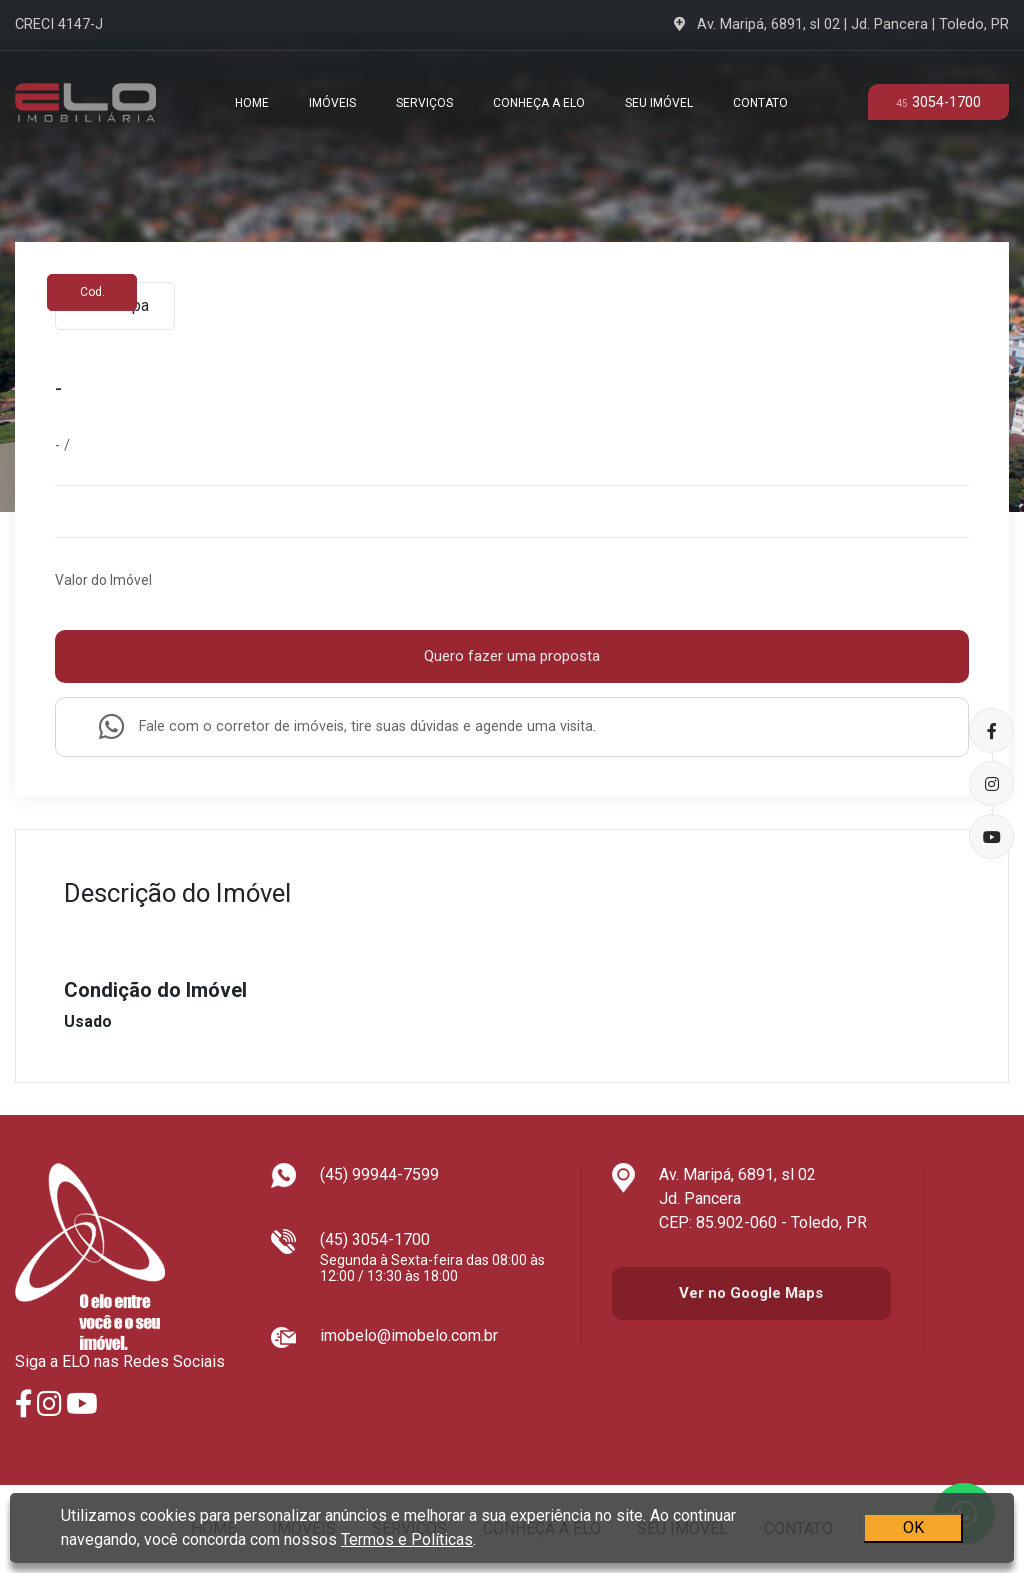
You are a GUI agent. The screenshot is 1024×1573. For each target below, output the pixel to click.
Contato (760, 103)
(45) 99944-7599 (379, 1174)
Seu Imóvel (659, 103)
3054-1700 (938, 102)
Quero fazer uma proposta (512, 656)
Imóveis (332, 103)
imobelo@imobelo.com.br (409, 1335)
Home (252, 103)
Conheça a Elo (539, 103)
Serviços (424, 103)
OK (913, 1523)
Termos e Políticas (407, 1535)
